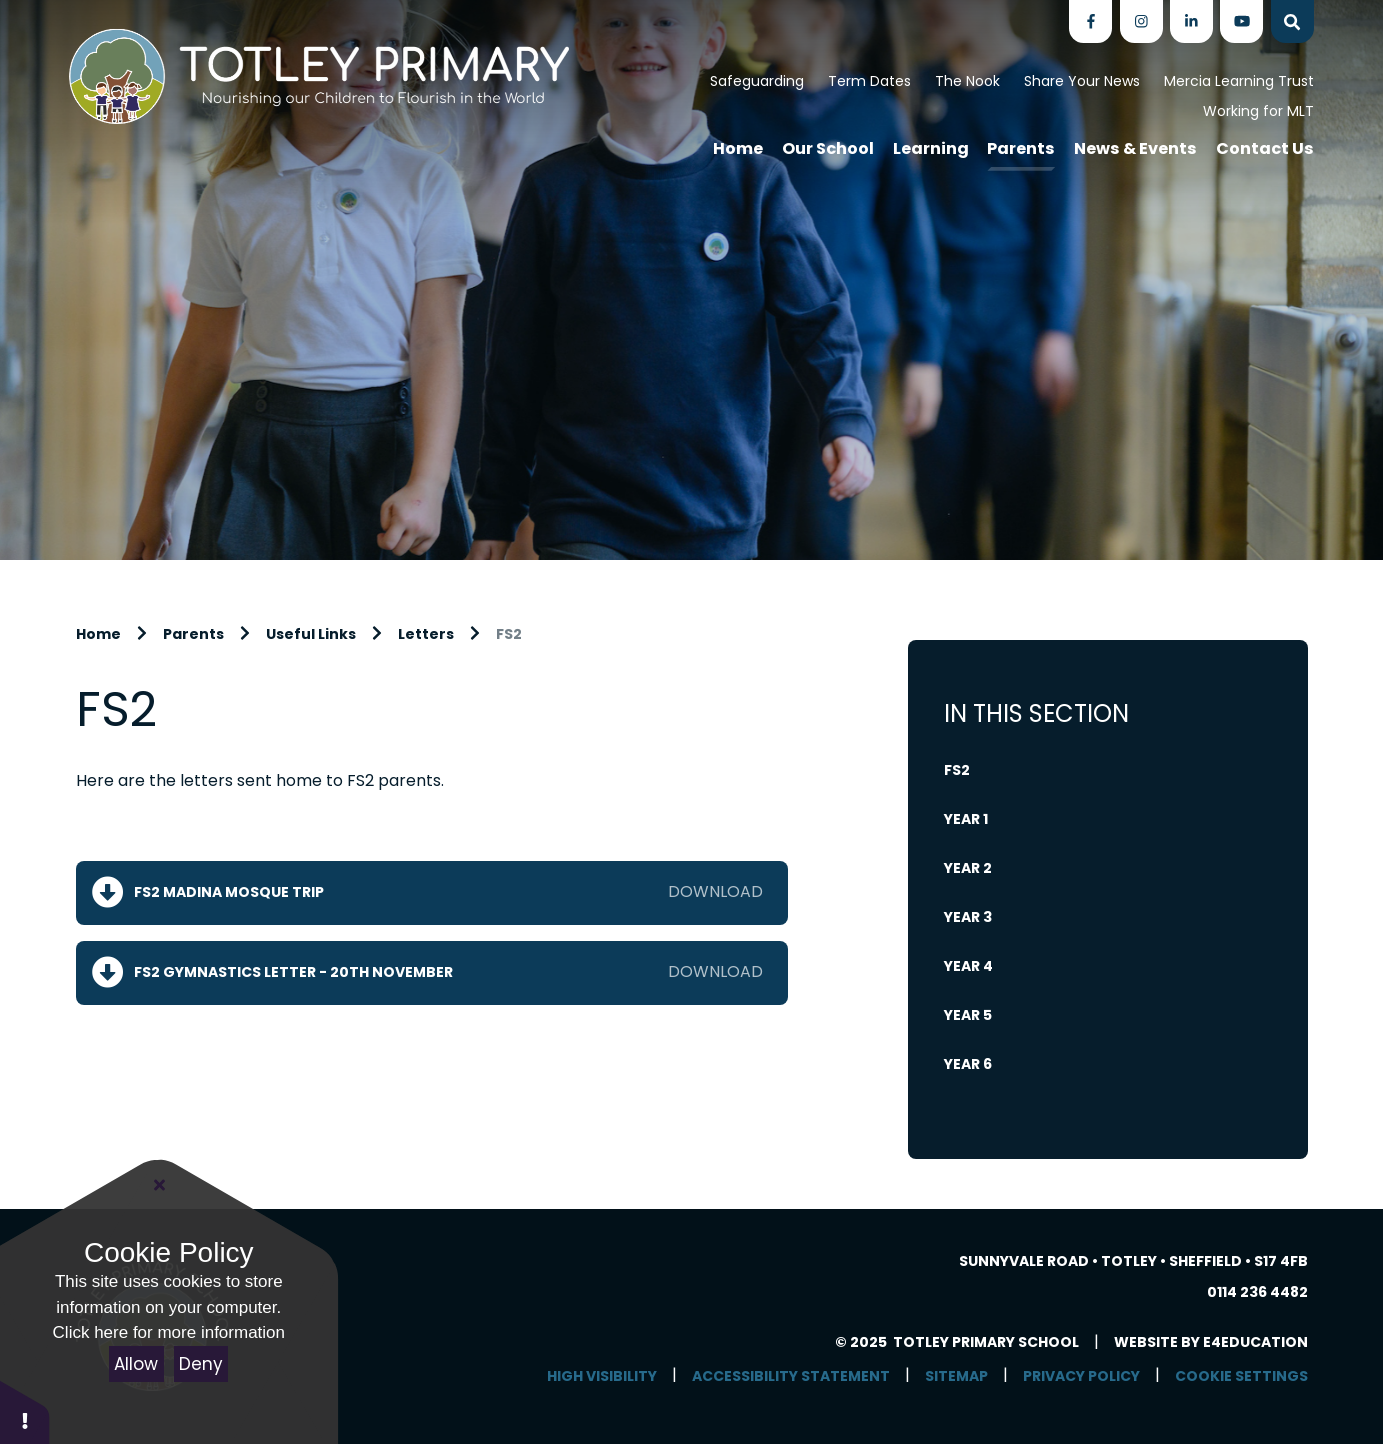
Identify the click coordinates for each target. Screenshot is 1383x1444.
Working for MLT (1258, 111)
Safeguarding (757, 81)
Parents (193, 634)
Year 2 (968, 868)
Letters (426, 634)
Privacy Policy (1081, 1376)
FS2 (509, 634)
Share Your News (1082, 81)
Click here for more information (169, 1332)
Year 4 (968, 966)
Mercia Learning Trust (1239, 81)
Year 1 (966, 819)
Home (98, 634)
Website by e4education (1211, 1342)
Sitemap (956, 1376)
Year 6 (968, 1064)
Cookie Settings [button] (1241, 1376)
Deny (201, 1364)
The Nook (967, 81)
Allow (136, 1364)
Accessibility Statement (791, 1376)
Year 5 (968, 1015)
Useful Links (311, 634)
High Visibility (602, 1376)
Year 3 (968, 917)
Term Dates (869, 81)
